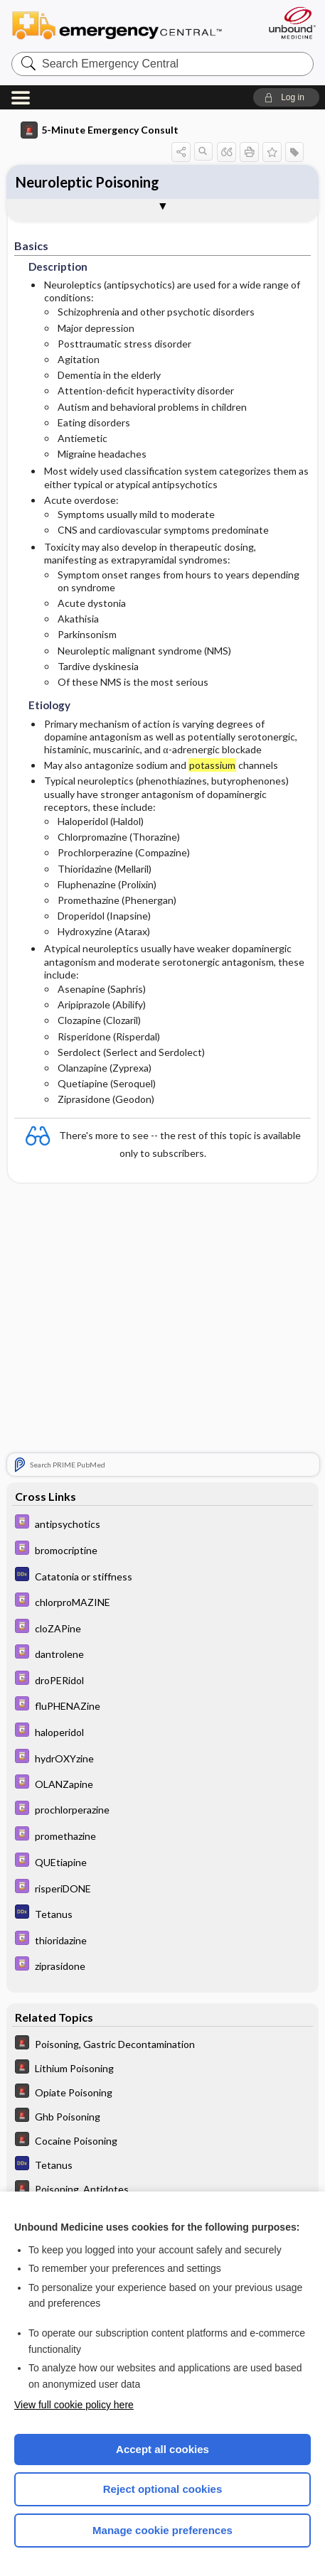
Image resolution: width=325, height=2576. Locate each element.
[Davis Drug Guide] (162, 1523)
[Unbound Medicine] (291, 23)
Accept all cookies (162, 2449)
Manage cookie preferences (162, 2530)
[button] (286, 97)
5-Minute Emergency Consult (100, 130)
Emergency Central (123, 25)
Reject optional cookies (163, 2489)
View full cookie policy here (74, 2404)
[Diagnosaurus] (162, 1576)
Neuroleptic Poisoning (87, 181)
